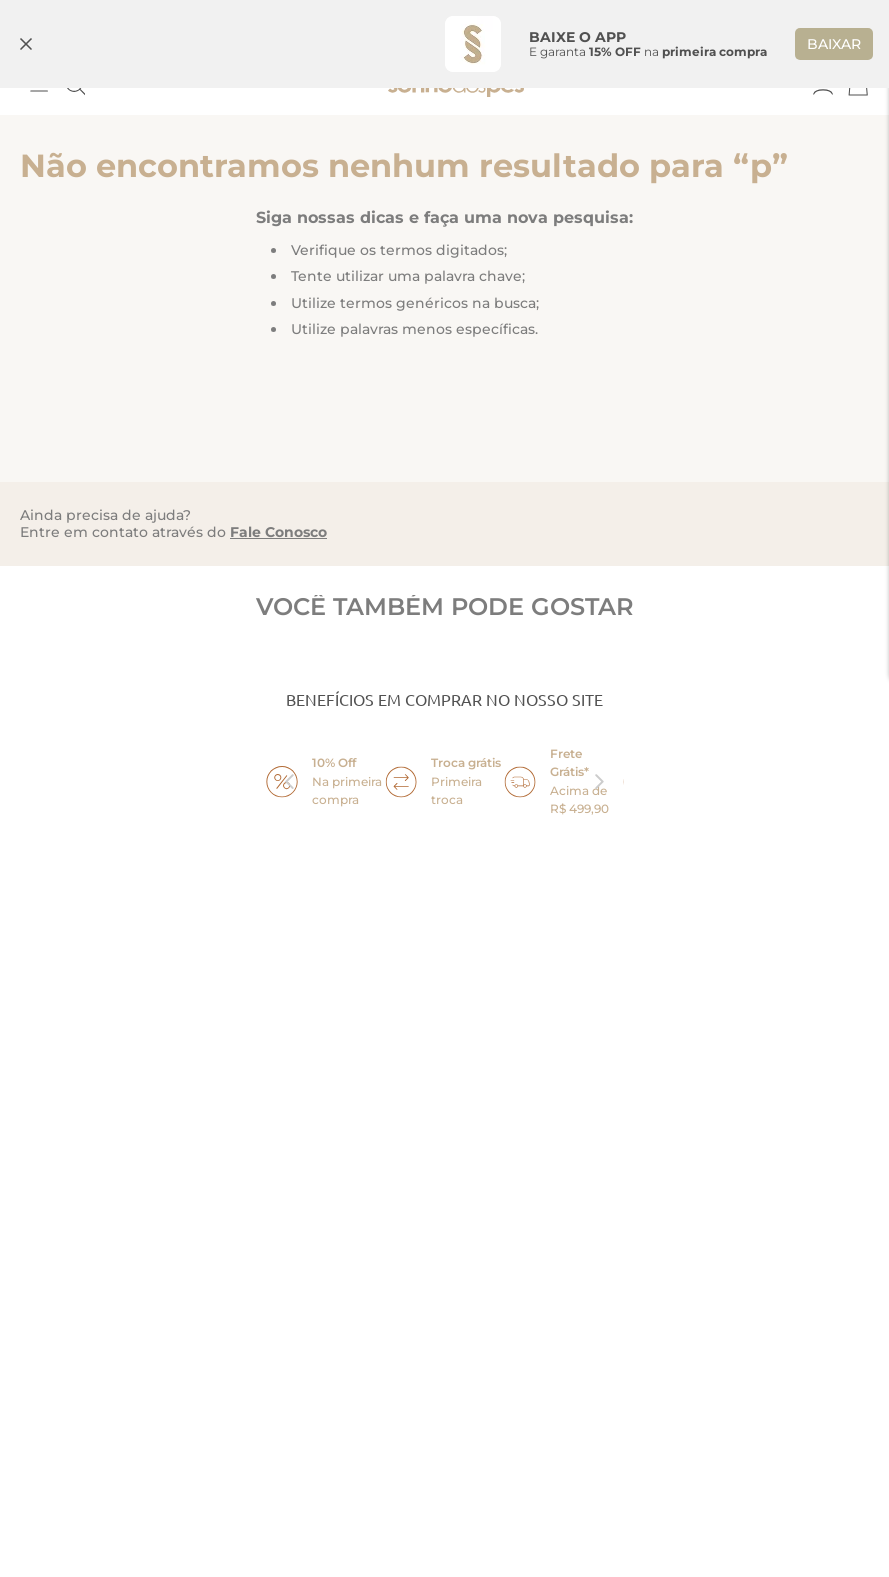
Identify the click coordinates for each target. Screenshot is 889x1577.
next (600, 782)
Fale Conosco (278, 532)
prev (290, 782)
